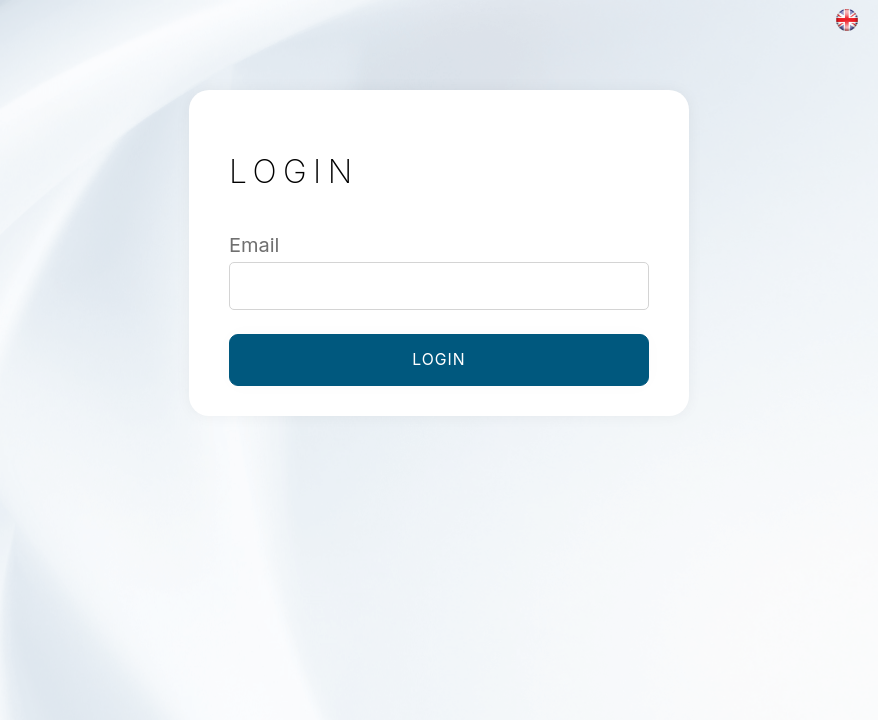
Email (254, 245)
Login (438, 359)
